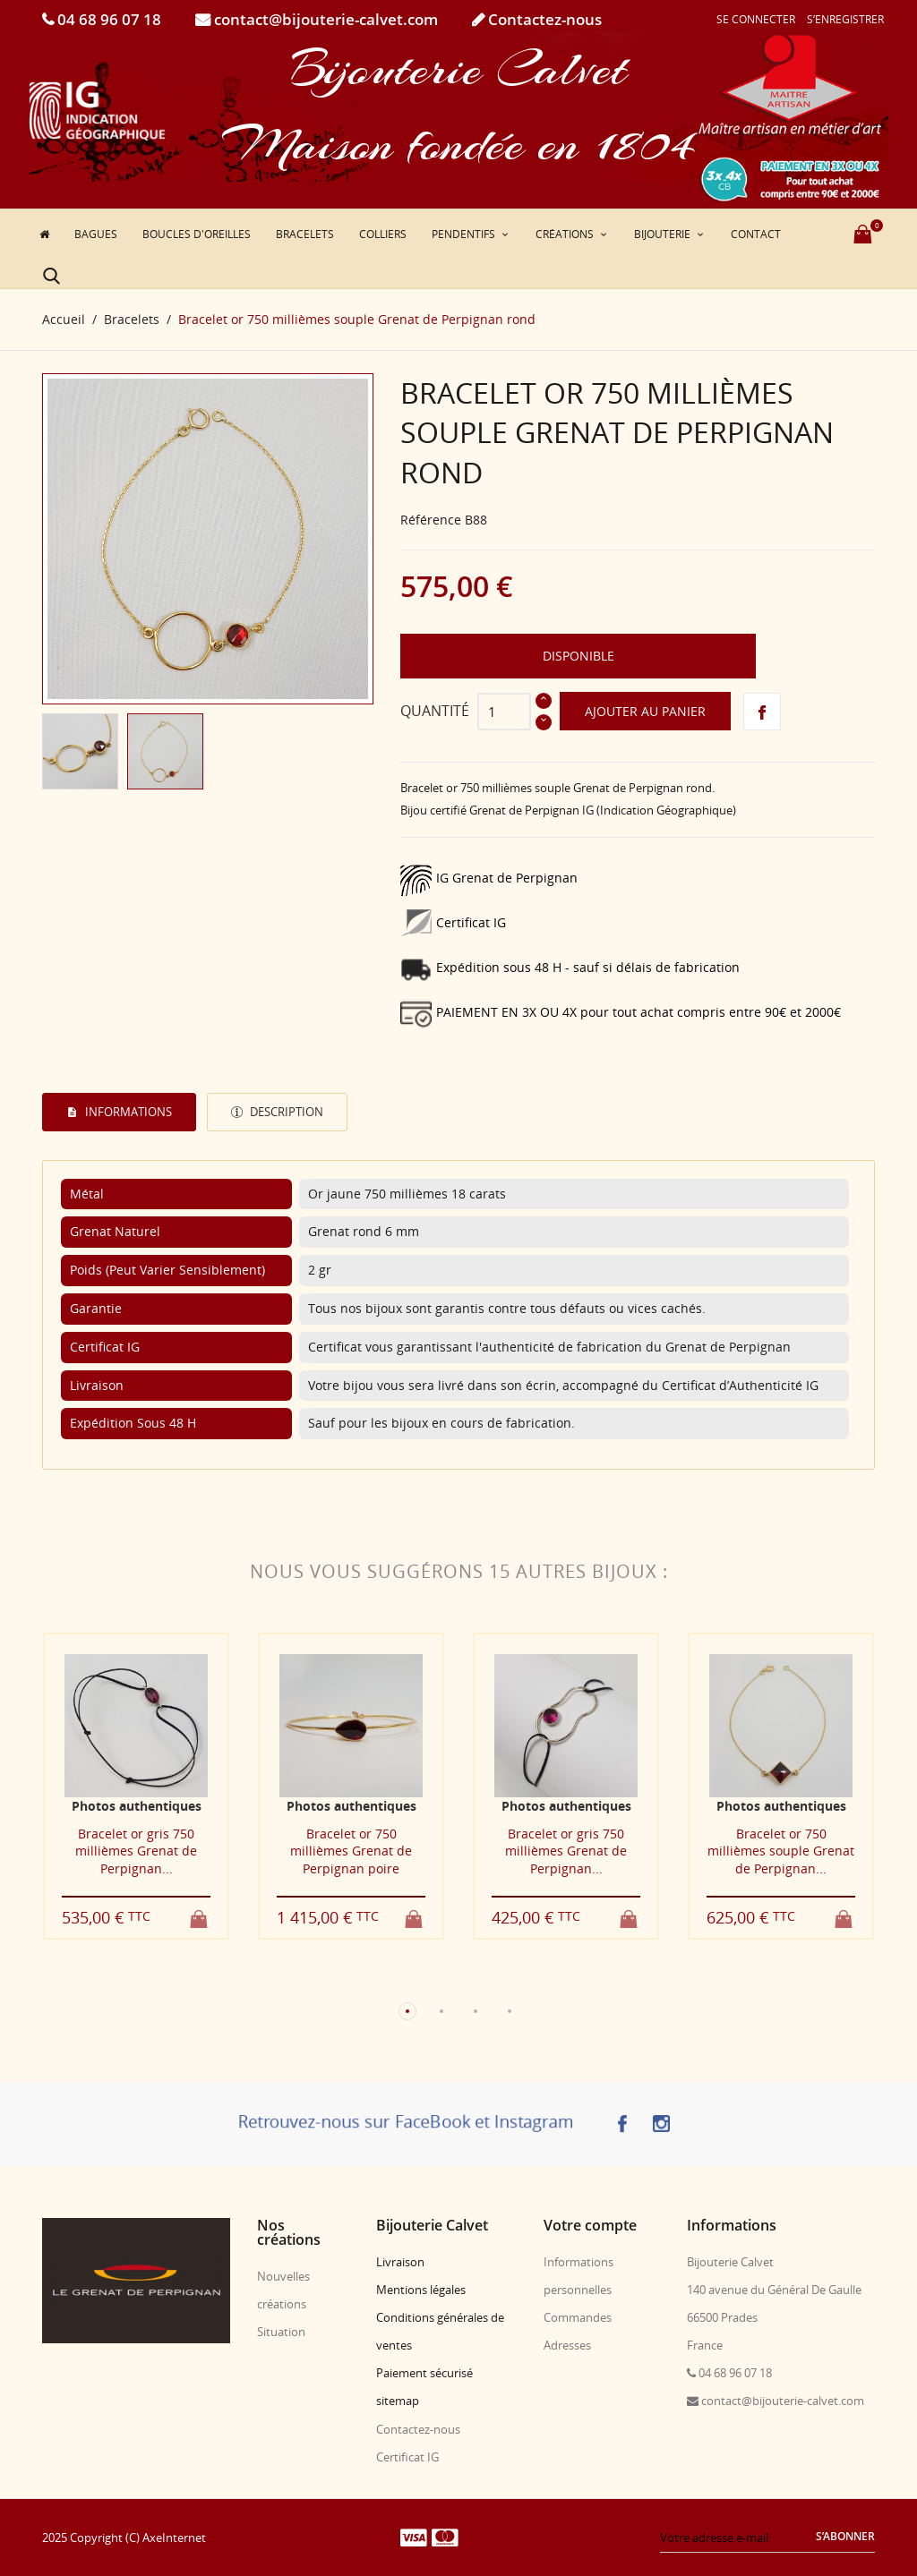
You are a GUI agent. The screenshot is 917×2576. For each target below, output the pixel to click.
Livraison (400, 2262)
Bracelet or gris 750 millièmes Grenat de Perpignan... (136, 1851)
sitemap (397, 2401)
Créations (566, 234)
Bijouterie (663, 234)
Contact (756, 234)
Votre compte (590, 2225)
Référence (430, 519)
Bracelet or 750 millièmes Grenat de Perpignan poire (351, 1851)
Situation (281, 2332)
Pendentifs (465, 234)
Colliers (383, 234)
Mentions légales (421, 2290)
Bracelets (305, 234)
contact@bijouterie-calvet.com (324, 19)
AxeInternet (174, 2537)
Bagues (95, 234)
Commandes (578, 2317)
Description (285, 1112)
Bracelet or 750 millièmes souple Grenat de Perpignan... (780, 1851)
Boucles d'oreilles (196, 234)
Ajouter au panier (645, 711)
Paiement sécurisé (424, 2373)
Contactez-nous (543, 19)
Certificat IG (407, 2457)
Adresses (567, 2345)
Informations (127, 1112)
